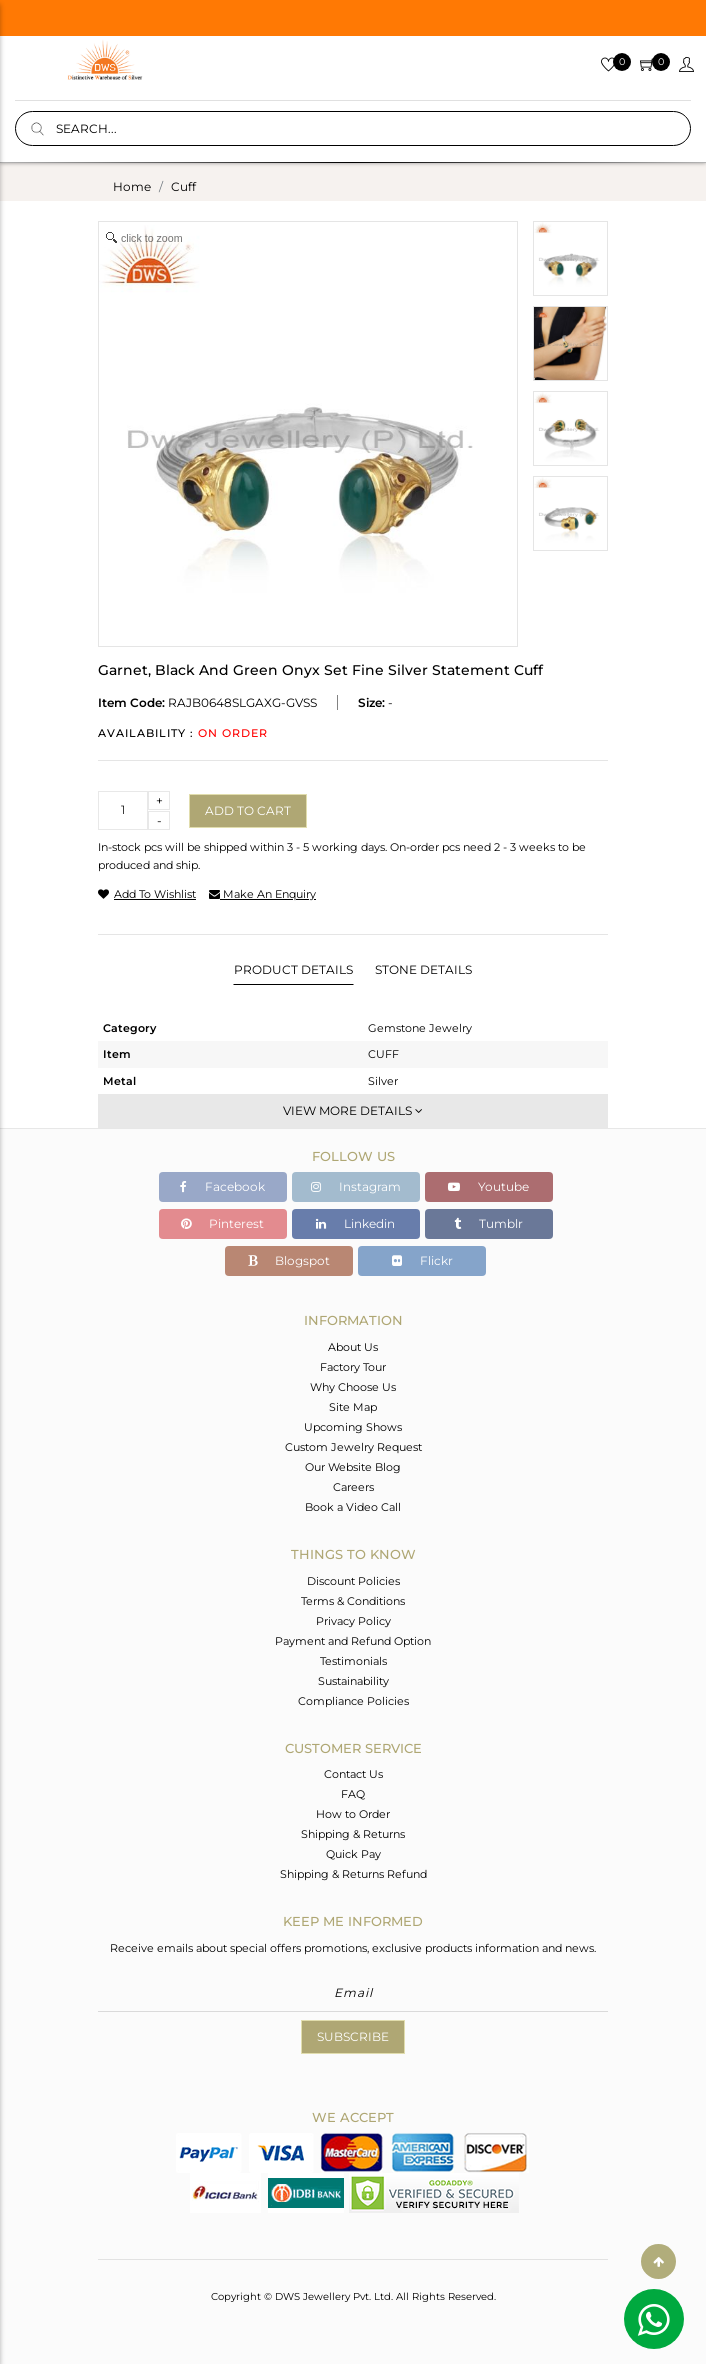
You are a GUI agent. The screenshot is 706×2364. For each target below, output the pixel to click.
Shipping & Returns (353, 1834)
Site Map (353, 1407)
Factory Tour (353, 1367)
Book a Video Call (353, 1507)
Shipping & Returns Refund (353, 1874)
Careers (353, 1487)
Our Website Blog (353, 1467)
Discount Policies (353, 1581)
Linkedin (355, 1223)
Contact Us (353, 1774)
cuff (183, 186)
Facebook (222, 1186)
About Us (353, 1347)
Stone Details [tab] (423, 969)
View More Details (353, 1110)
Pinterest (222, 1223)
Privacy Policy (353, 1621)
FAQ (353, 1794)
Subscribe (353, 2036)
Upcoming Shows (353, 1427)
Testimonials (353, 1661)
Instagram (356, 1186)
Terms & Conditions (353, 1601)
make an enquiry (262, 894)
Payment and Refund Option (353, 1641)
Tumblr (488, 1223)
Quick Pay (353, 1854)
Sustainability (353, 1681)
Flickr (422, 1260)
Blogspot (289, 1260)
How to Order (353, 1814)
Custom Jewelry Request (353, 1447)
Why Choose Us (353, 1387)
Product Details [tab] (293, 969)
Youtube (488, 1186)
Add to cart (248, 810)
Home (132, 186)
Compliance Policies (353, 1701)
